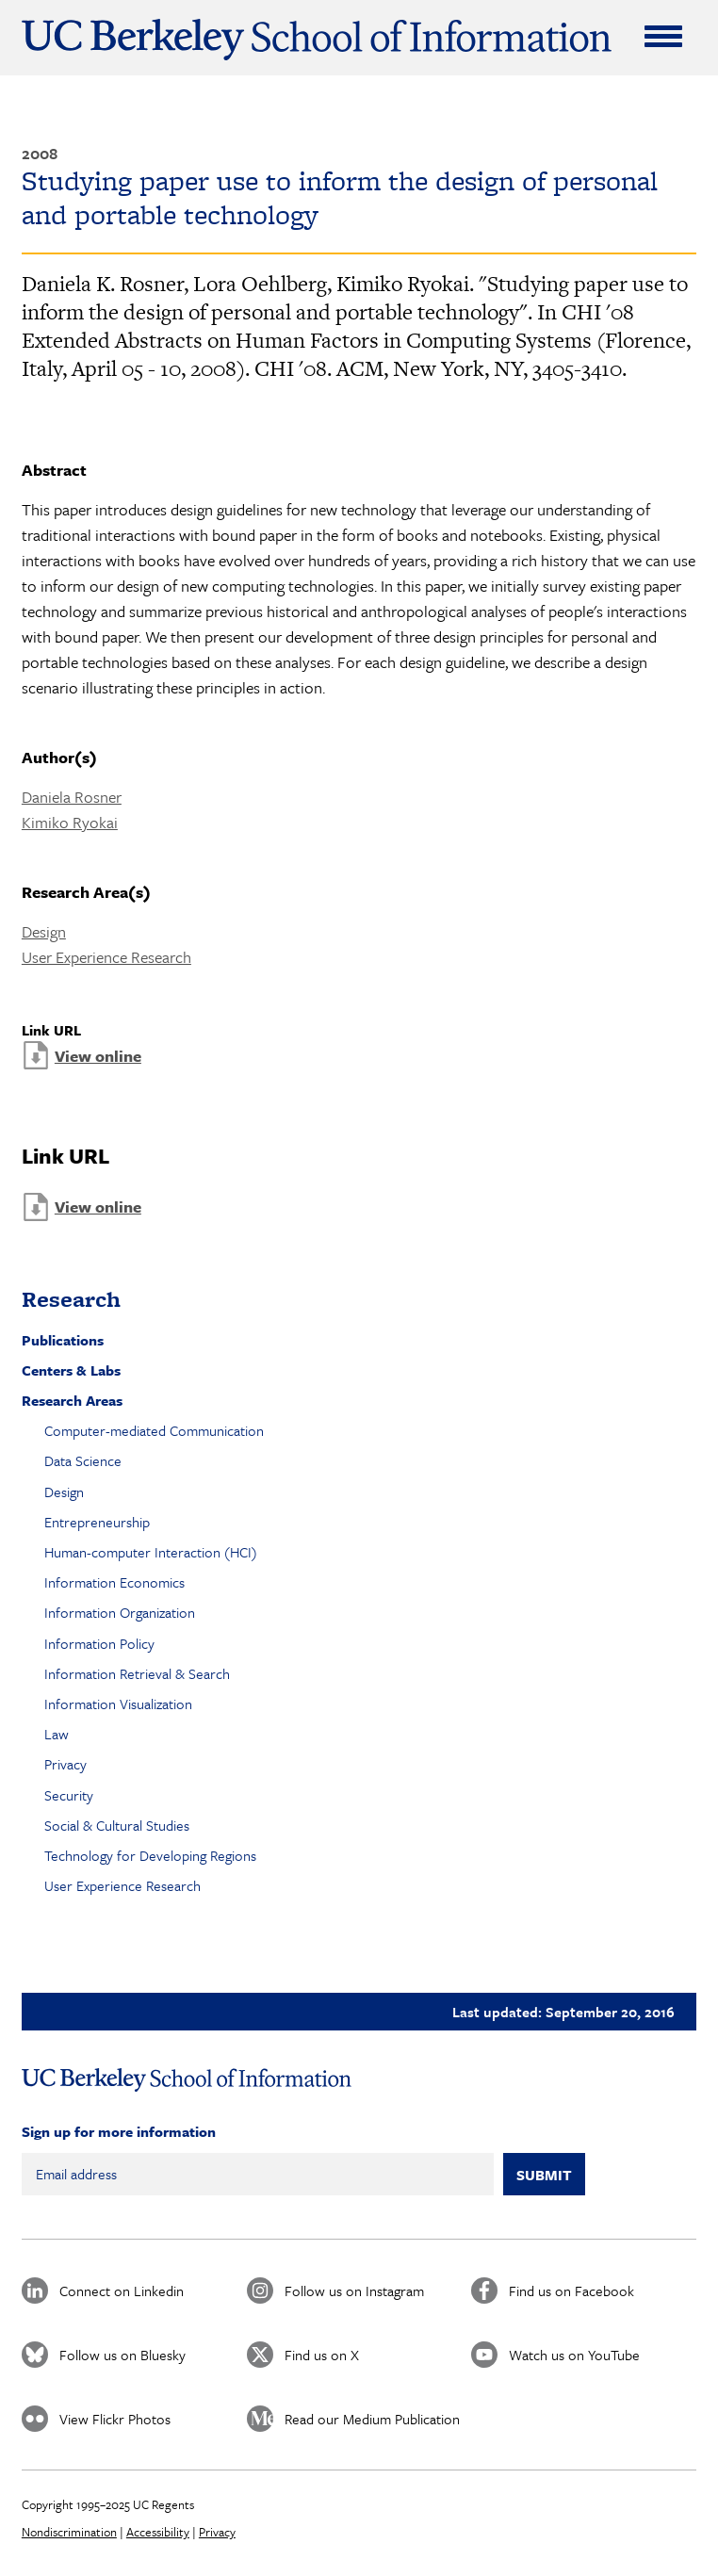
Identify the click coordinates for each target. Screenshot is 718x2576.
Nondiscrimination (69, 2531)
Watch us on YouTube (574, 2354)
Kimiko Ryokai (70, 822)
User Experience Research (106, 957)
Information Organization (119, 1612)
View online (98, 1056)
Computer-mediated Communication (154, 1430)
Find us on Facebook (571, 2290)
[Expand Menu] (663, 36)
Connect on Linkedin (121, 2290)
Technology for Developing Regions (150, 1855)
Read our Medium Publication (372, 2418)
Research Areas (72, 1400)
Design (44, 931)
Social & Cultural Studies (116, 1825)
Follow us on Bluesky (122, 2354)
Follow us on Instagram (354, 2290)
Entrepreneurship (97, 1521)
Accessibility (157, 2531)
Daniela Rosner (72, 796)
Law (56, 1733)
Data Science (83, 1460)
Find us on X (322, 2354)
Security (68, 1795)
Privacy (65, 1763)
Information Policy (99, 1643)
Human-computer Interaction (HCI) (150, 1551)
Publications (63, 1339)
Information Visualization (118, 1703)
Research (71, 1298)
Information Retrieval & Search (137, 1673)
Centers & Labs (71, 1370)
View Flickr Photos (115, 2418)
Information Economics (114, 1582)
